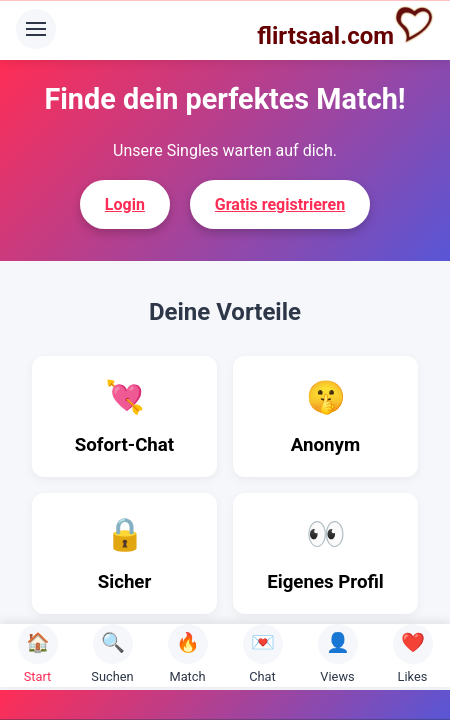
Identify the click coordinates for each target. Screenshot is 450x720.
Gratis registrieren (280, 204)
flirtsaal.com (345, 27)
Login (125, 204)
